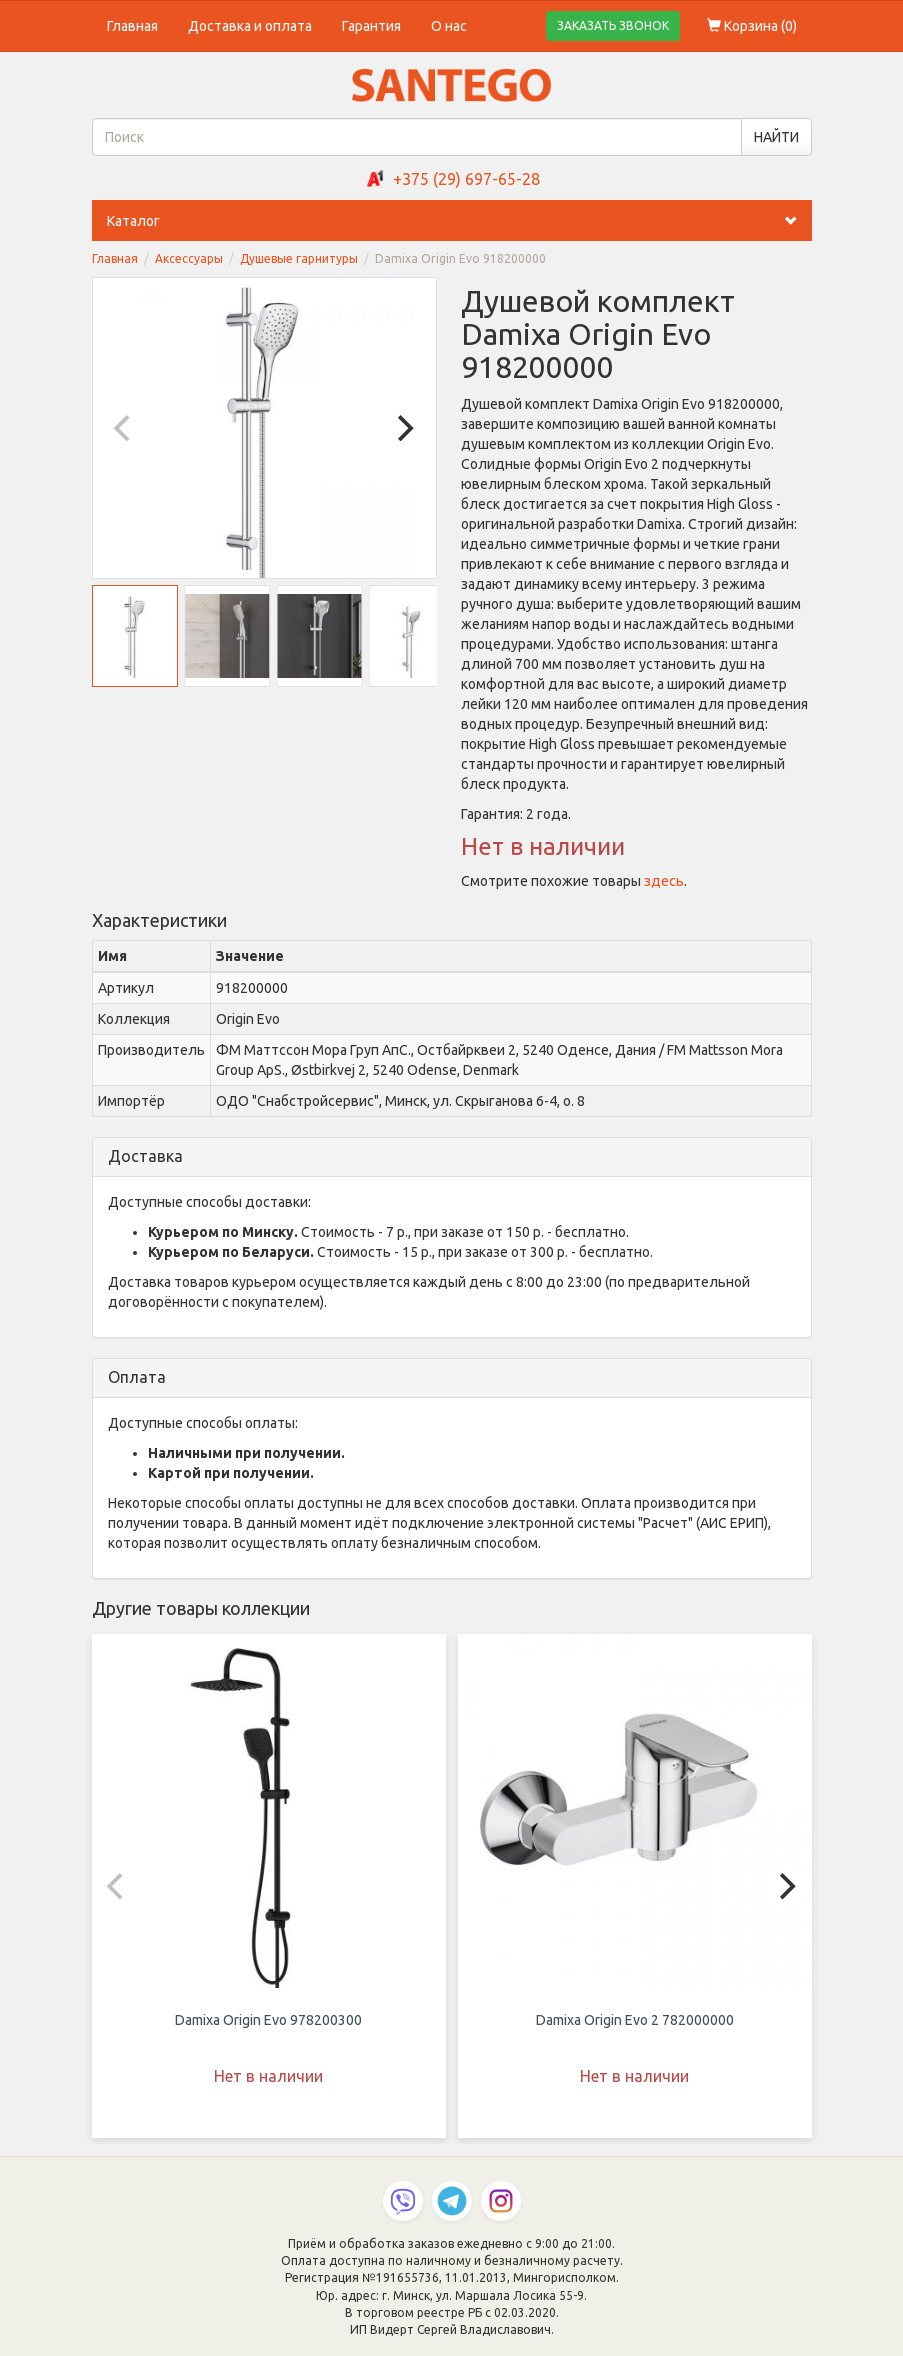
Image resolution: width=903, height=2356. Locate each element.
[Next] (404, 428)
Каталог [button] (459, 221)
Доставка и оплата (250, 26)
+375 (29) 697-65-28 (466, 179)
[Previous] (125, 428)
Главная (132, 26)
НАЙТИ (776, 137)
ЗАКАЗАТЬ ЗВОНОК (613, 25)
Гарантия (371, 26)
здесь (664, 881)
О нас (449, 26)
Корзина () (752, 26)
